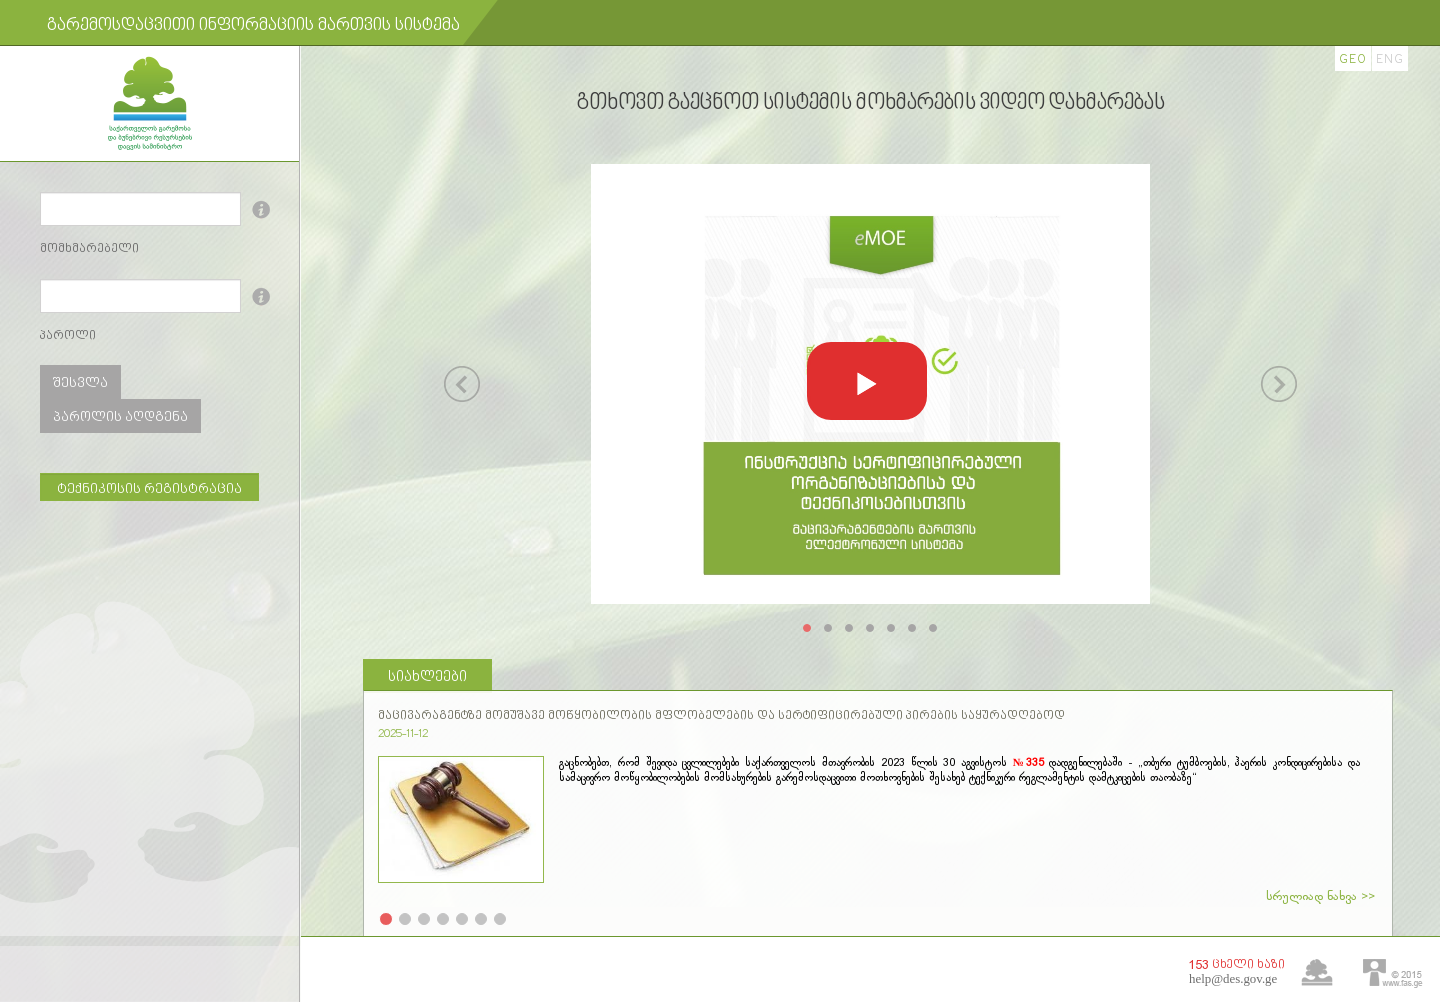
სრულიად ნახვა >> (1320, 897)
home (1317, 972)
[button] (867, 381)
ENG (1390, 59)
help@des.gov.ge (1233, 979)
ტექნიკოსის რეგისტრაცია (149, 489)
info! (264, 209)
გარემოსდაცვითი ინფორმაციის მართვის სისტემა (253, 26)
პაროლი (68, 336)
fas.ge (1393, 973)
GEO (1353, 59)
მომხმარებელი (89, 249)
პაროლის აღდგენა (120, 417)
